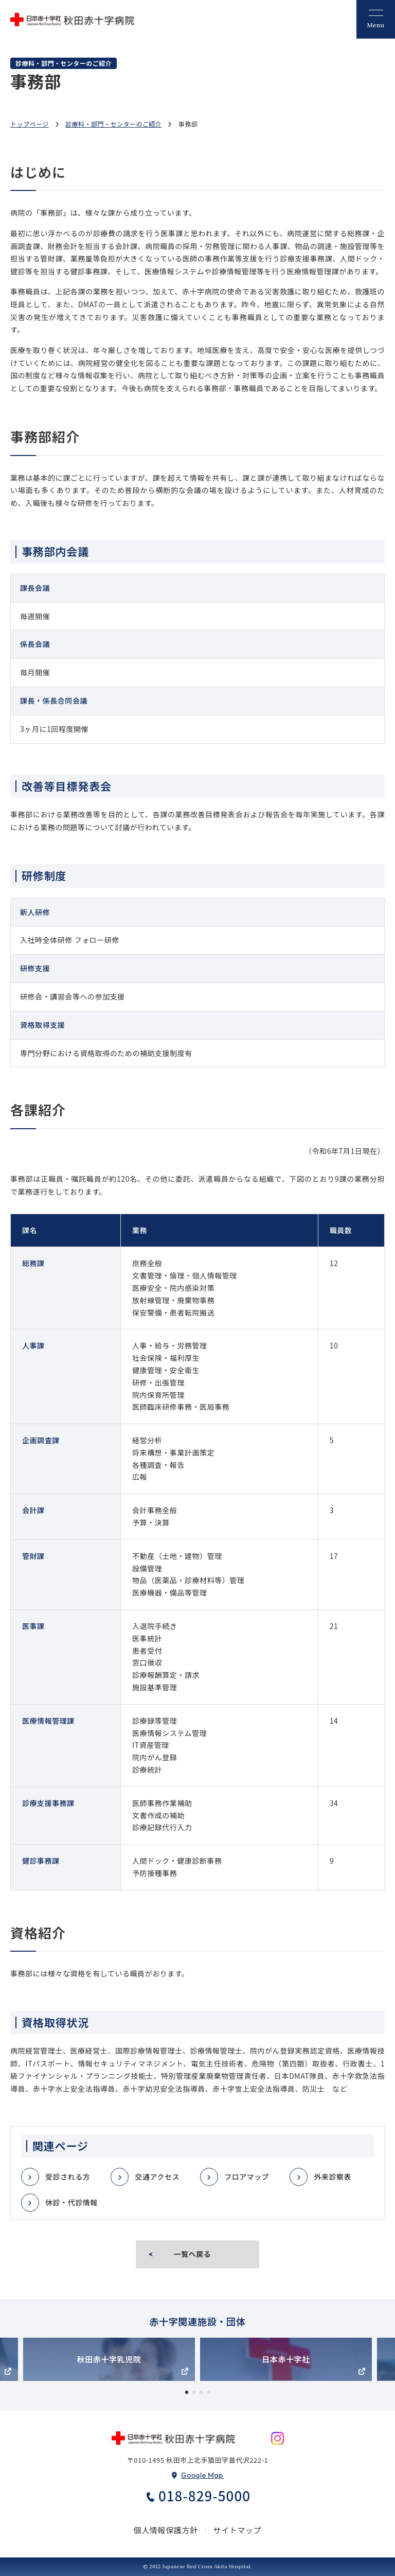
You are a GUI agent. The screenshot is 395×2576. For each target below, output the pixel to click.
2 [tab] (193, 2392)
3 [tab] (201, 2392)
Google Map (202, 2475)
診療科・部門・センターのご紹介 (113, 123)
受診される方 (67, 2176)
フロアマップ (246, 2176)
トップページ (29, 123)
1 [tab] (186, 2392)
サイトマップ (237, 2530)
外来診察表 (332, 2176)
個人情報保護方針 (166, 2530)
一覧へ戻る (192, 2254)
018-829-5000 (204, 2496)
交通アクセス (157, 2176)
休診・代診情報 (71, 2202)
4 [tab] (208, 2392)
